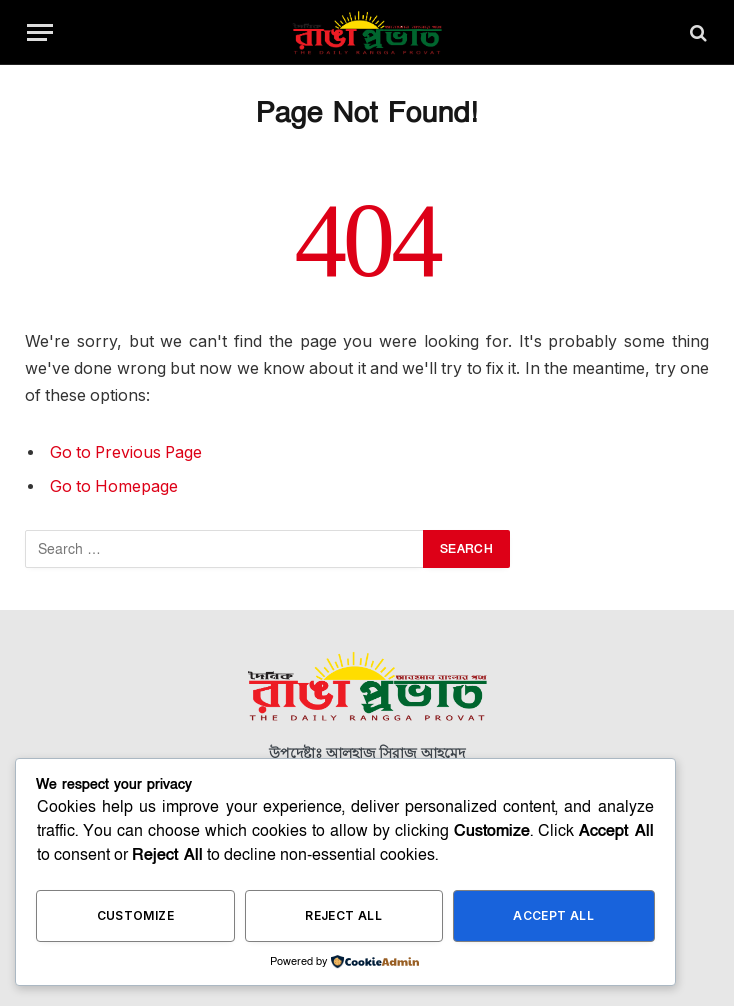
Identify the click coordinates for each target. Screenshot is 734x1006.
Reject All (343, 915)
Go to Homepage (114, 486)
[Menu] (40, 32)
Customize (135, 915)
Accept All (553, 915)
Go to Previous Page (126, 452)
